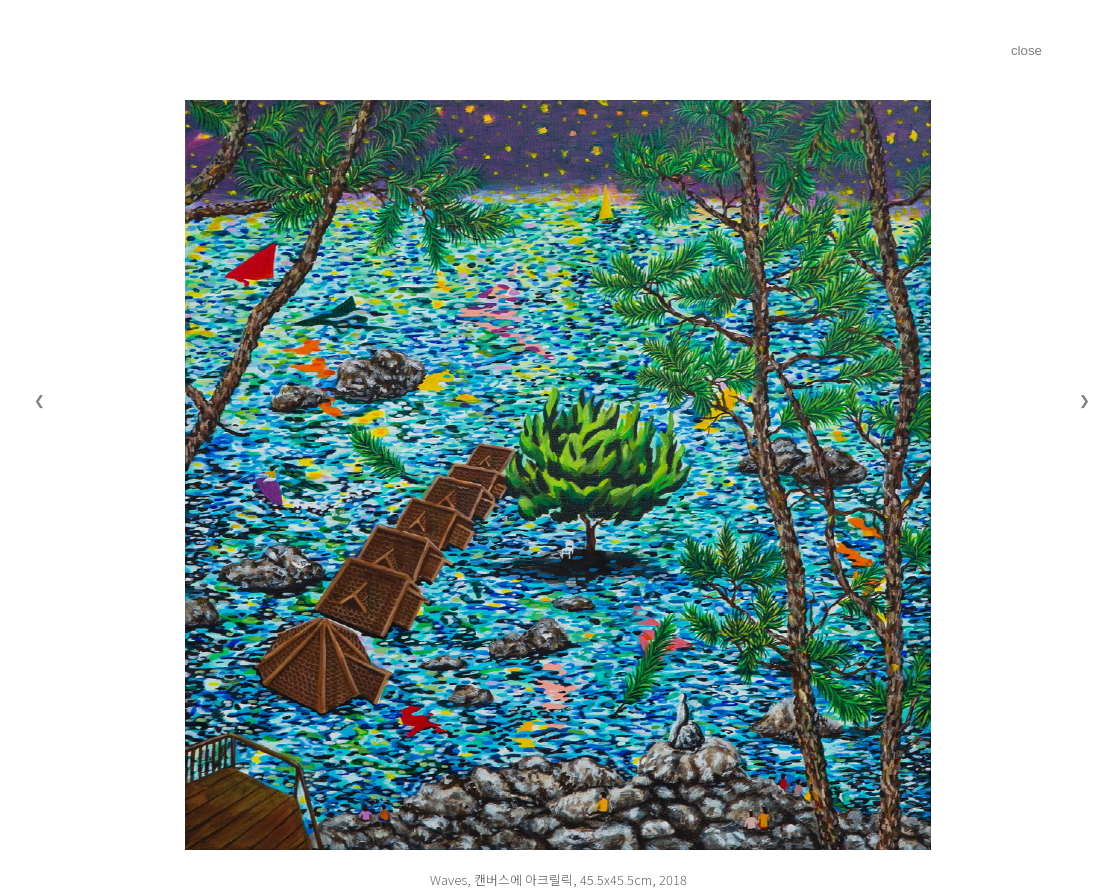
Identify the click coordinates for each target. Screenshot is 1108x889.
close (1026, 50)
